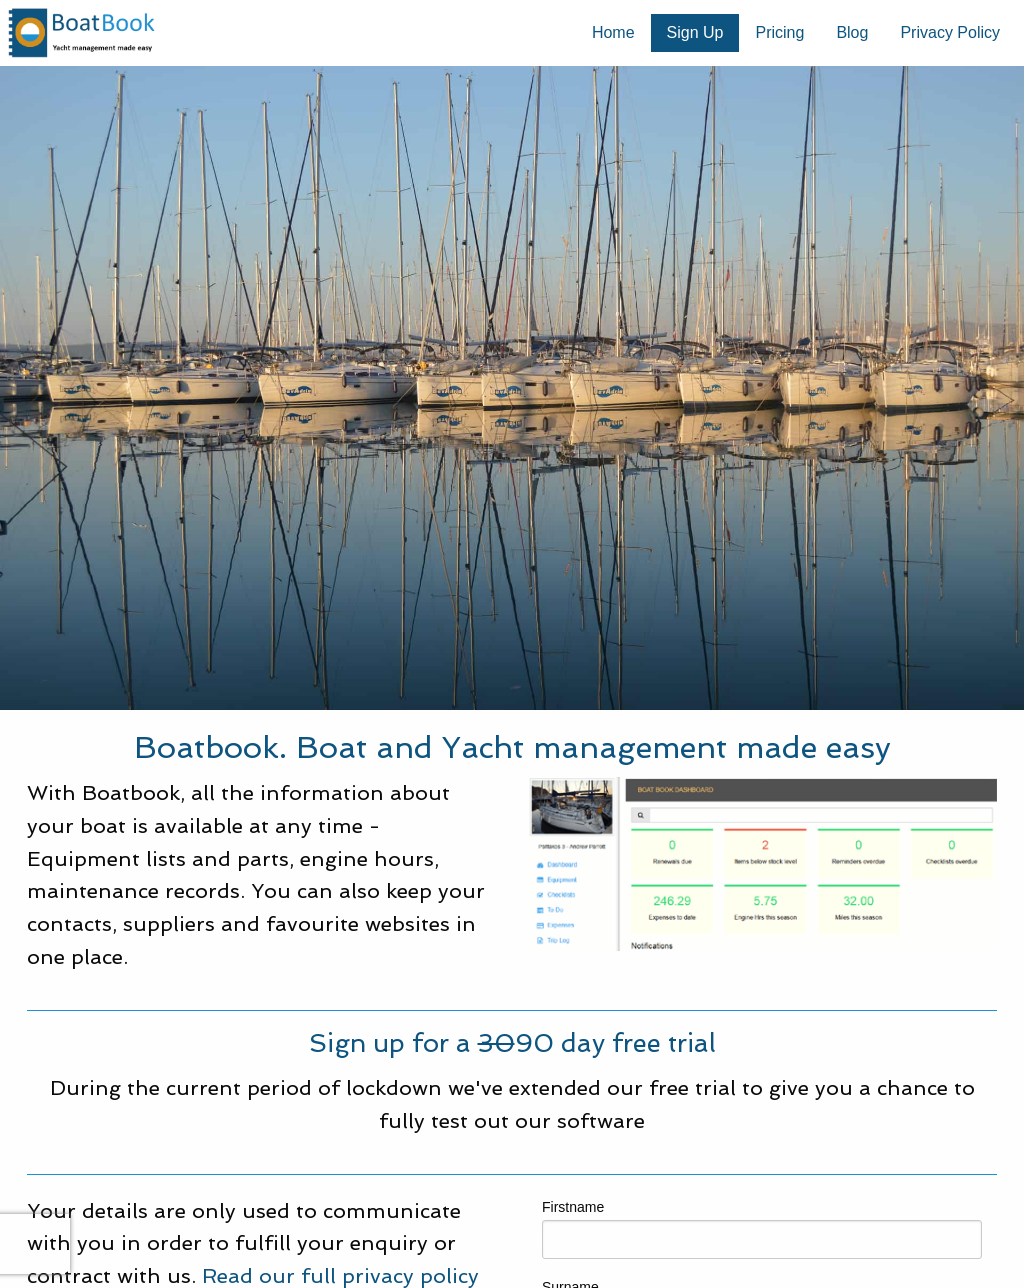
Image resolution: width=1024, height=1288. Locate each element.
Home (613, 32)
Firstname (762, 1229)
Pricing (779, 32)
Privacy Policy (950, 32)
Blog (852, 32)
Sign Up (695, 32)
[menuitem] (613, 33)
